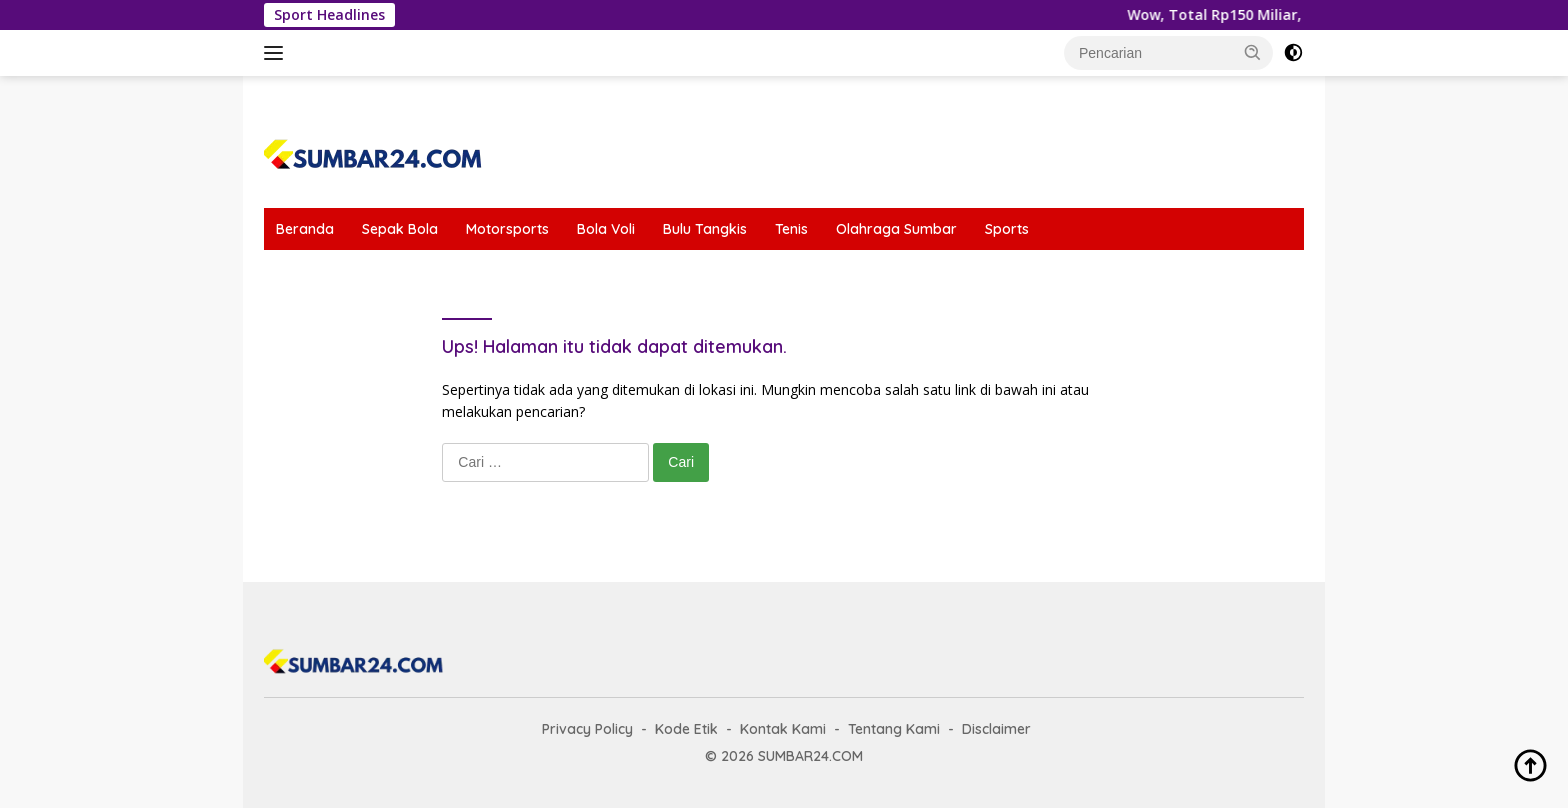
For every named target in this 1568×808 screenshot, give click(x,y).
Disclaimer (996, 729)
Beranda (305, 229)
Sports (1007, 229)
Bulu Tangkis (705, 229)
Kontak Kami (783, 729)
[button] (1253, 52)
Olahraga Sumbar (896, 229)
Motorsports (507, 229)
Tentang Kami (894, 729)
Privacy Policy (587, 729)
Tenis (791, 229)
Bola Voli (606, 229)
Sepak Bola (400, 229)
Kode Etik (686, 729)
